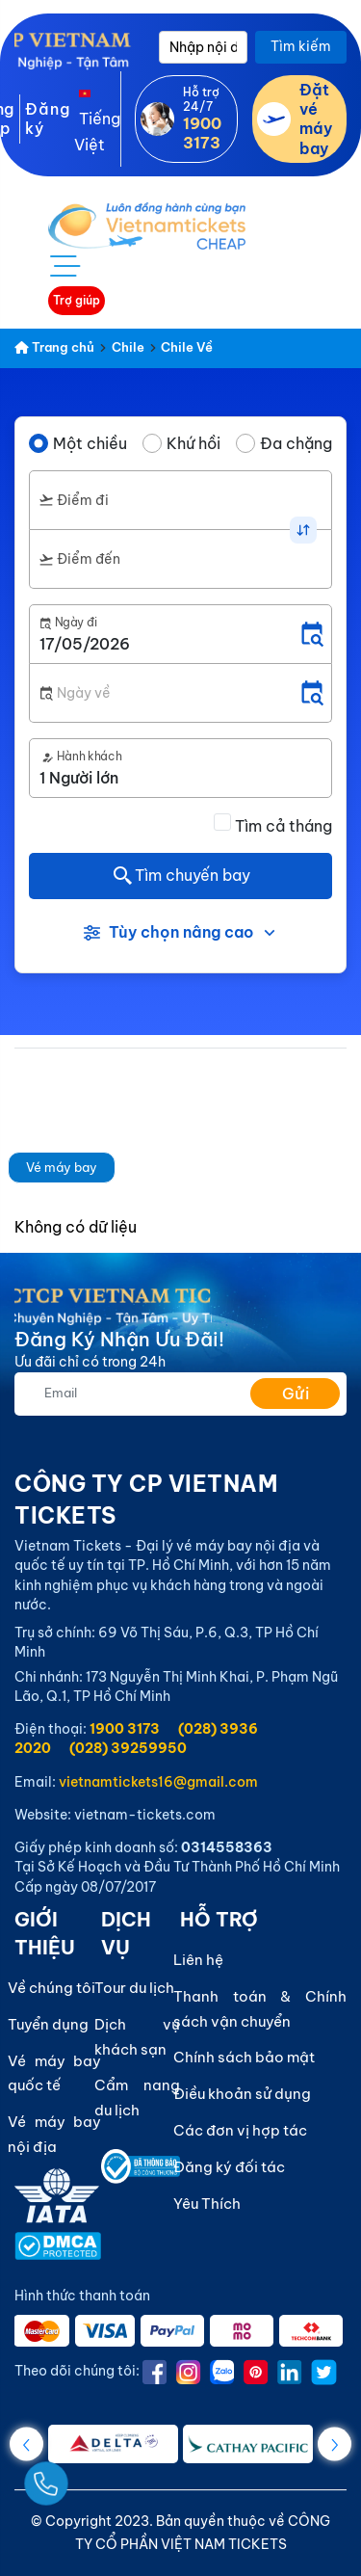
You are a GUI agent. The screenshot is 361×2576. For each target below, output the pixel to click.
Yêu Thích (207, 2203)
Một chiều (90, 443)
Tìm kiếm (301, 46)
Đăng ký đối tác (229, 2167)
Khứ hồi (193, 443)
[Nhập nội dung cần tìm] (203, 47)
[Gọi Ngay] (90, 2476)
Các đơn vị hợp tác (240, 2130)
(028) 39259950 (128, 1748)
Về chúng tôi (51, 1987)
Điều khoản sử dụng (242, 2094)
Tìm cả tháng (283, 826)
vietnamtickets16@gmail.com (158, 1782)
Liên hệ (198, 1960)
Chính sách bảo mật (244, 2057)
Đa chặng (296, 443)
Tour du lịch (134, 1987)
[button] (334, 2444)
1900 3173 (125, 1729)
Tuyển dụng (48, 2024)
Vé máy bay (61, 1167)
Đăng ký (47, 118)
